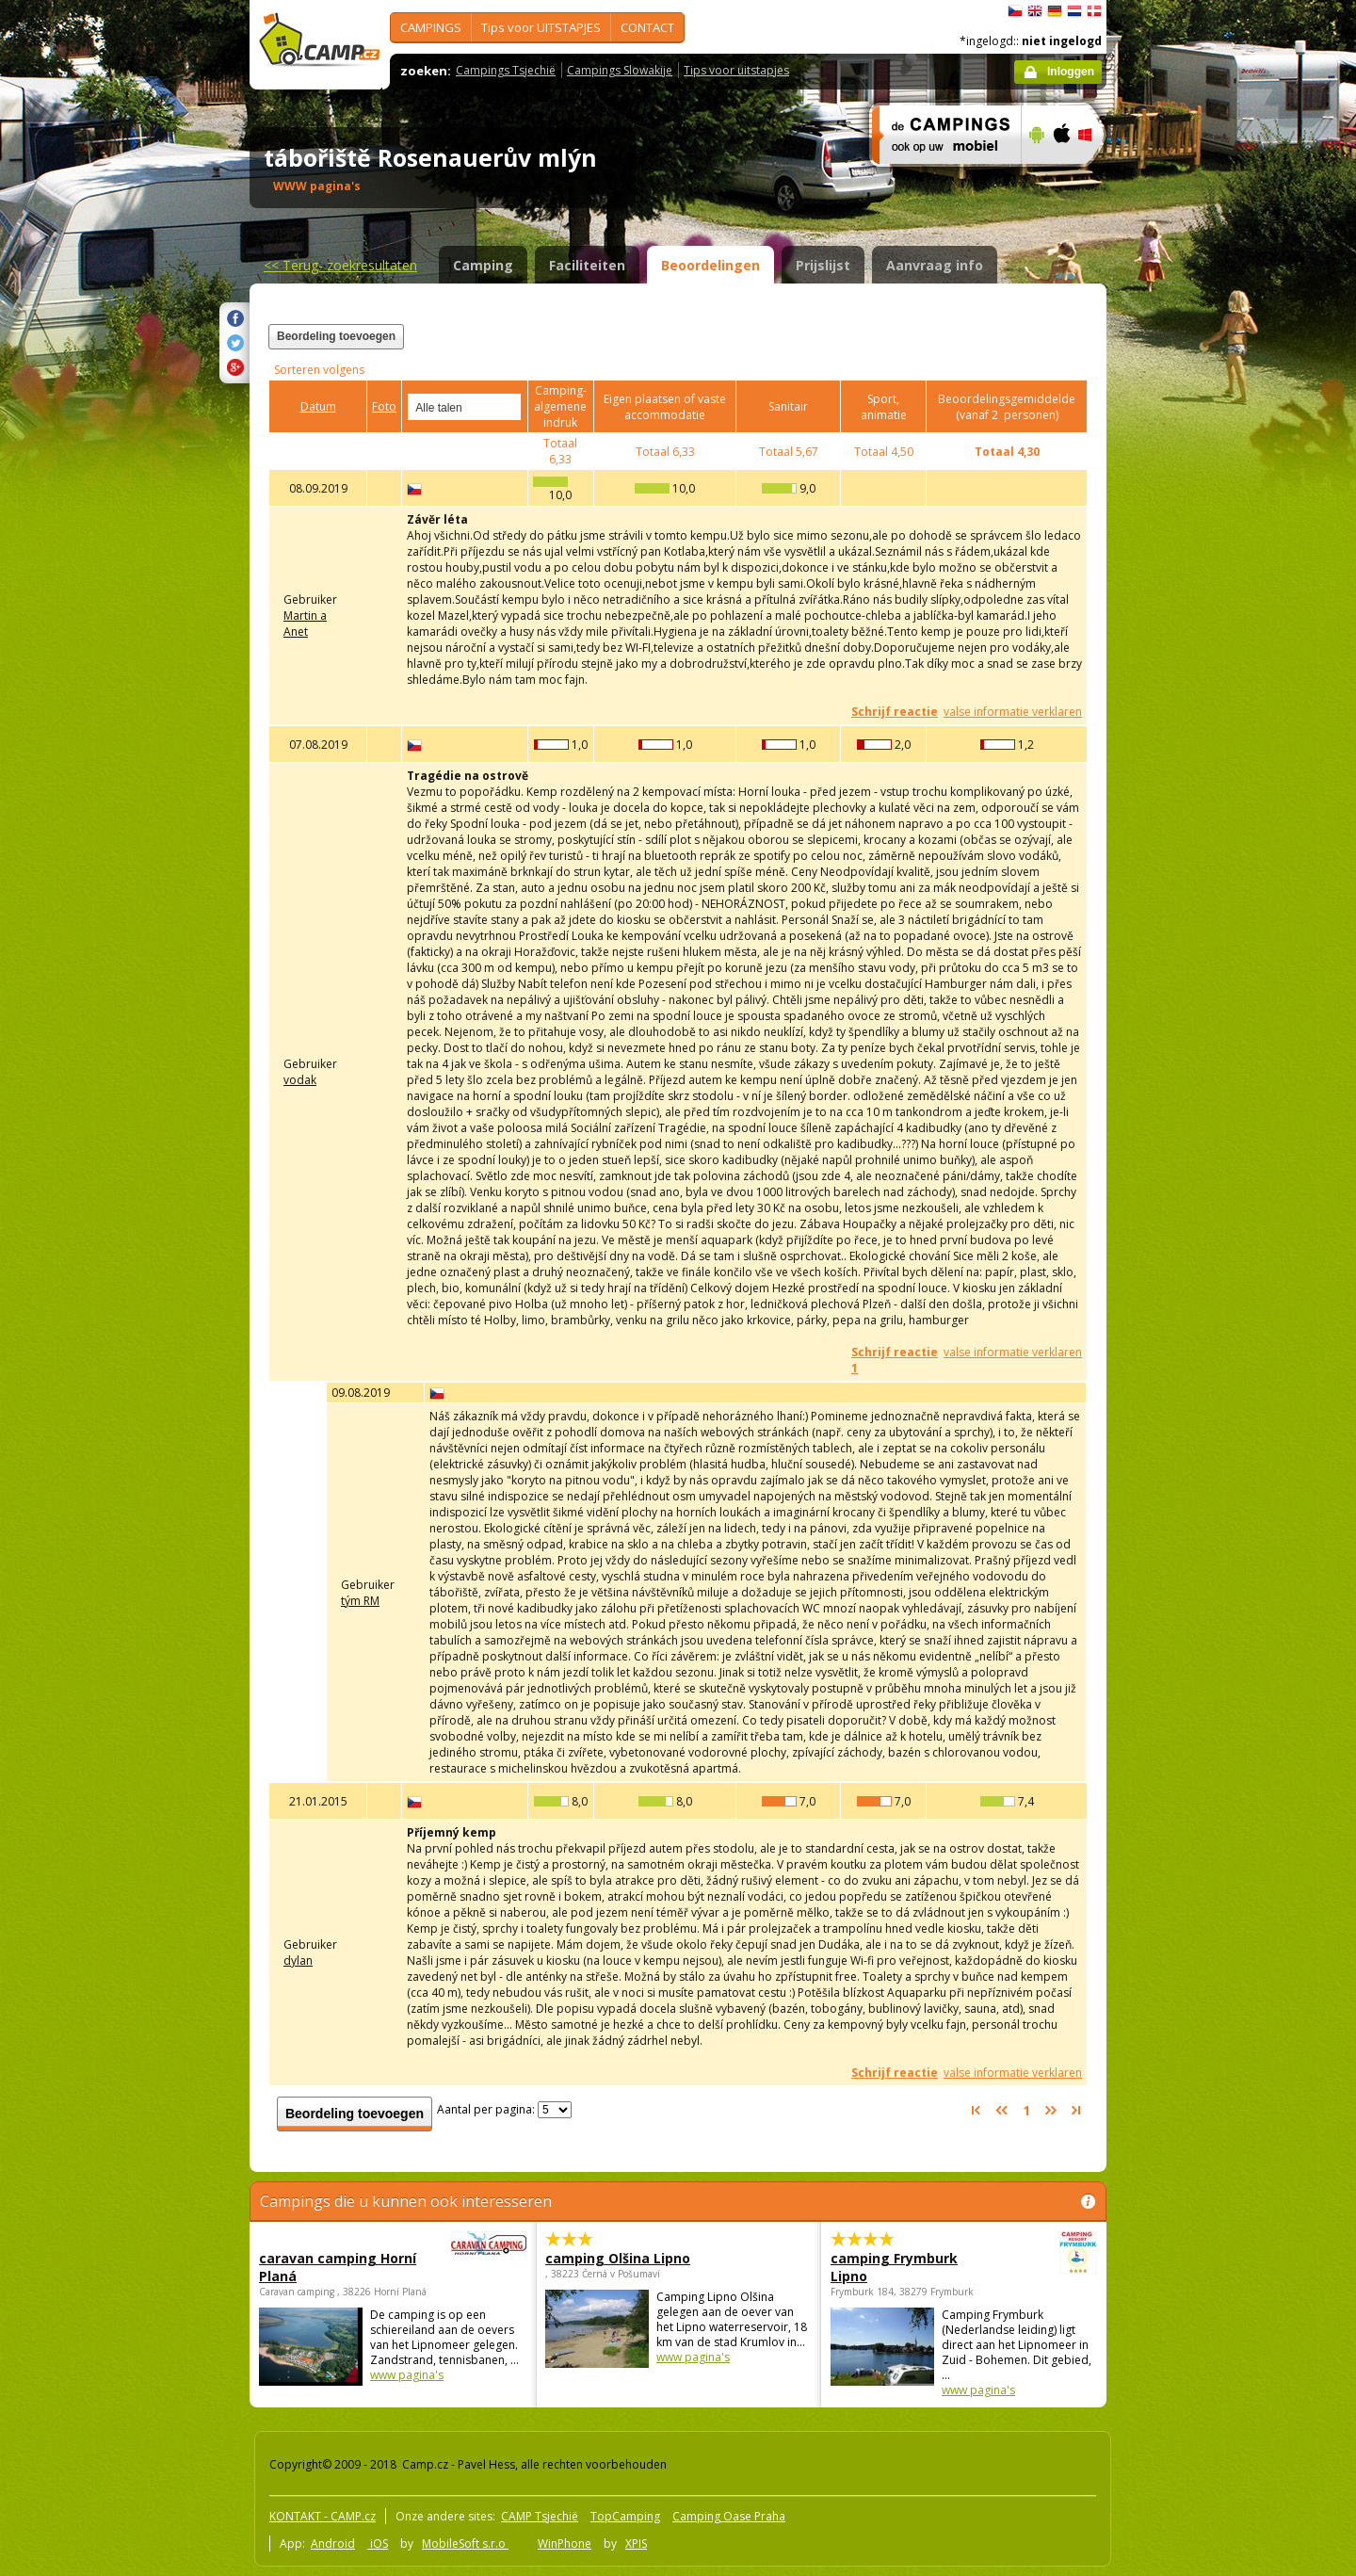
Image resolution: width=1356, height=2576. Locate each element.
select (507, 407)
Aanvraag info (934, 265)
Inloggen (1070, 71)
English (1034, 11)
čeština (1015, 11)
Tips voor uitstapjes (736, 70)
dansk (1094, 11)
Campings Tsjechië (506, 70)
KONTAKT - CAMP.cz (322, 2516)
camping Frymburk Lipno (912, 2267)
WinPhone (564, 2543)
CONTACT (647, 27)
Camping (483, 265)
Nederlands (1074, 11)
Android (333, 2543)
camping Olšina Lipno (617, 2258)
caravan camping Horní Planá (341, 2267)
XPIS (636, 2543)
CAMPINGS (430, 27)
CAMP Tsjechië (539, 2516)
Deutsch (1054, 11)
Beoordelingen (710, 265)
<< (340, 265)
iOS (377, 2543)
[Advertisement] (1185, 566)
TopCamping (625, 2516)
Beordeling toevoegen (336, 336)
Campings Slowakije (619, 70)
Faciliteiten (587, 265)
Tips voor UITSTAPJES (541, 27)
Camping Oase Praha (728, 2516)
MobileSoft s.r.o (465, 2543)
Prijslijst (823, 265)
